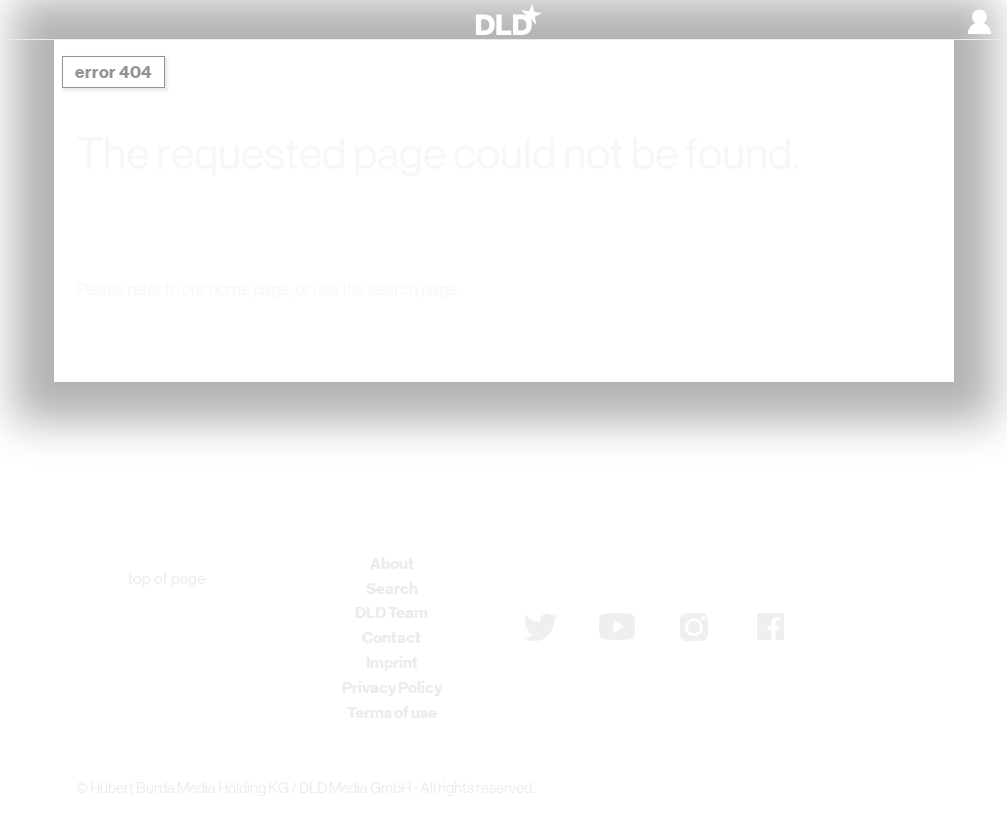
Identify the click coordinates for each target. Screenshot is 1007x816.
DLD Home (281, 330)
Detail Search (713, 330)
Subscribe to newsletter (630, 574)
